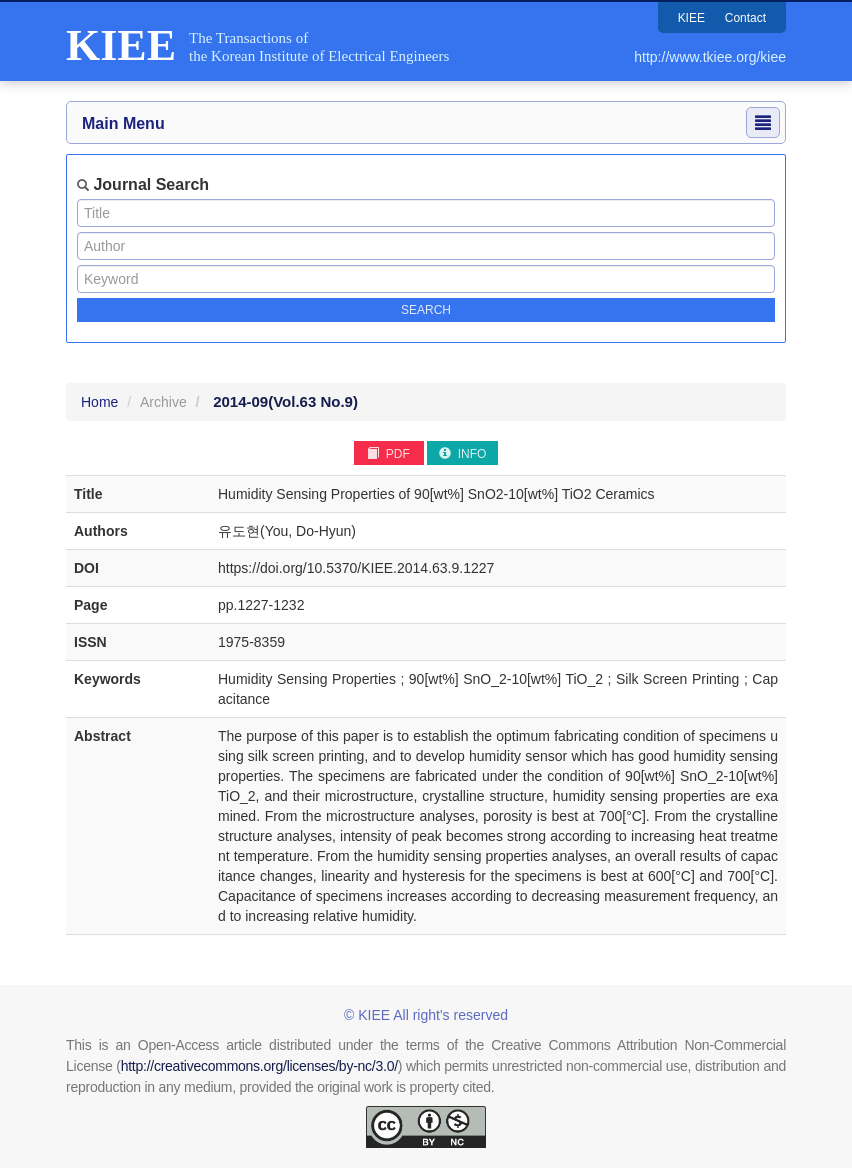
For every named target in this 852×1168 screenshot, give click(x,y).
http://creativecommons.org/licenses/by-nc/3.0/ (259, 1066)
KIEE (690, 18)
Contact (745, 18)
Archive (163, 402)
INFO (462, 454)
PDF (388, 454)
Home (99, 402)
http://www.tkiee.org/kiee (710, 57)
